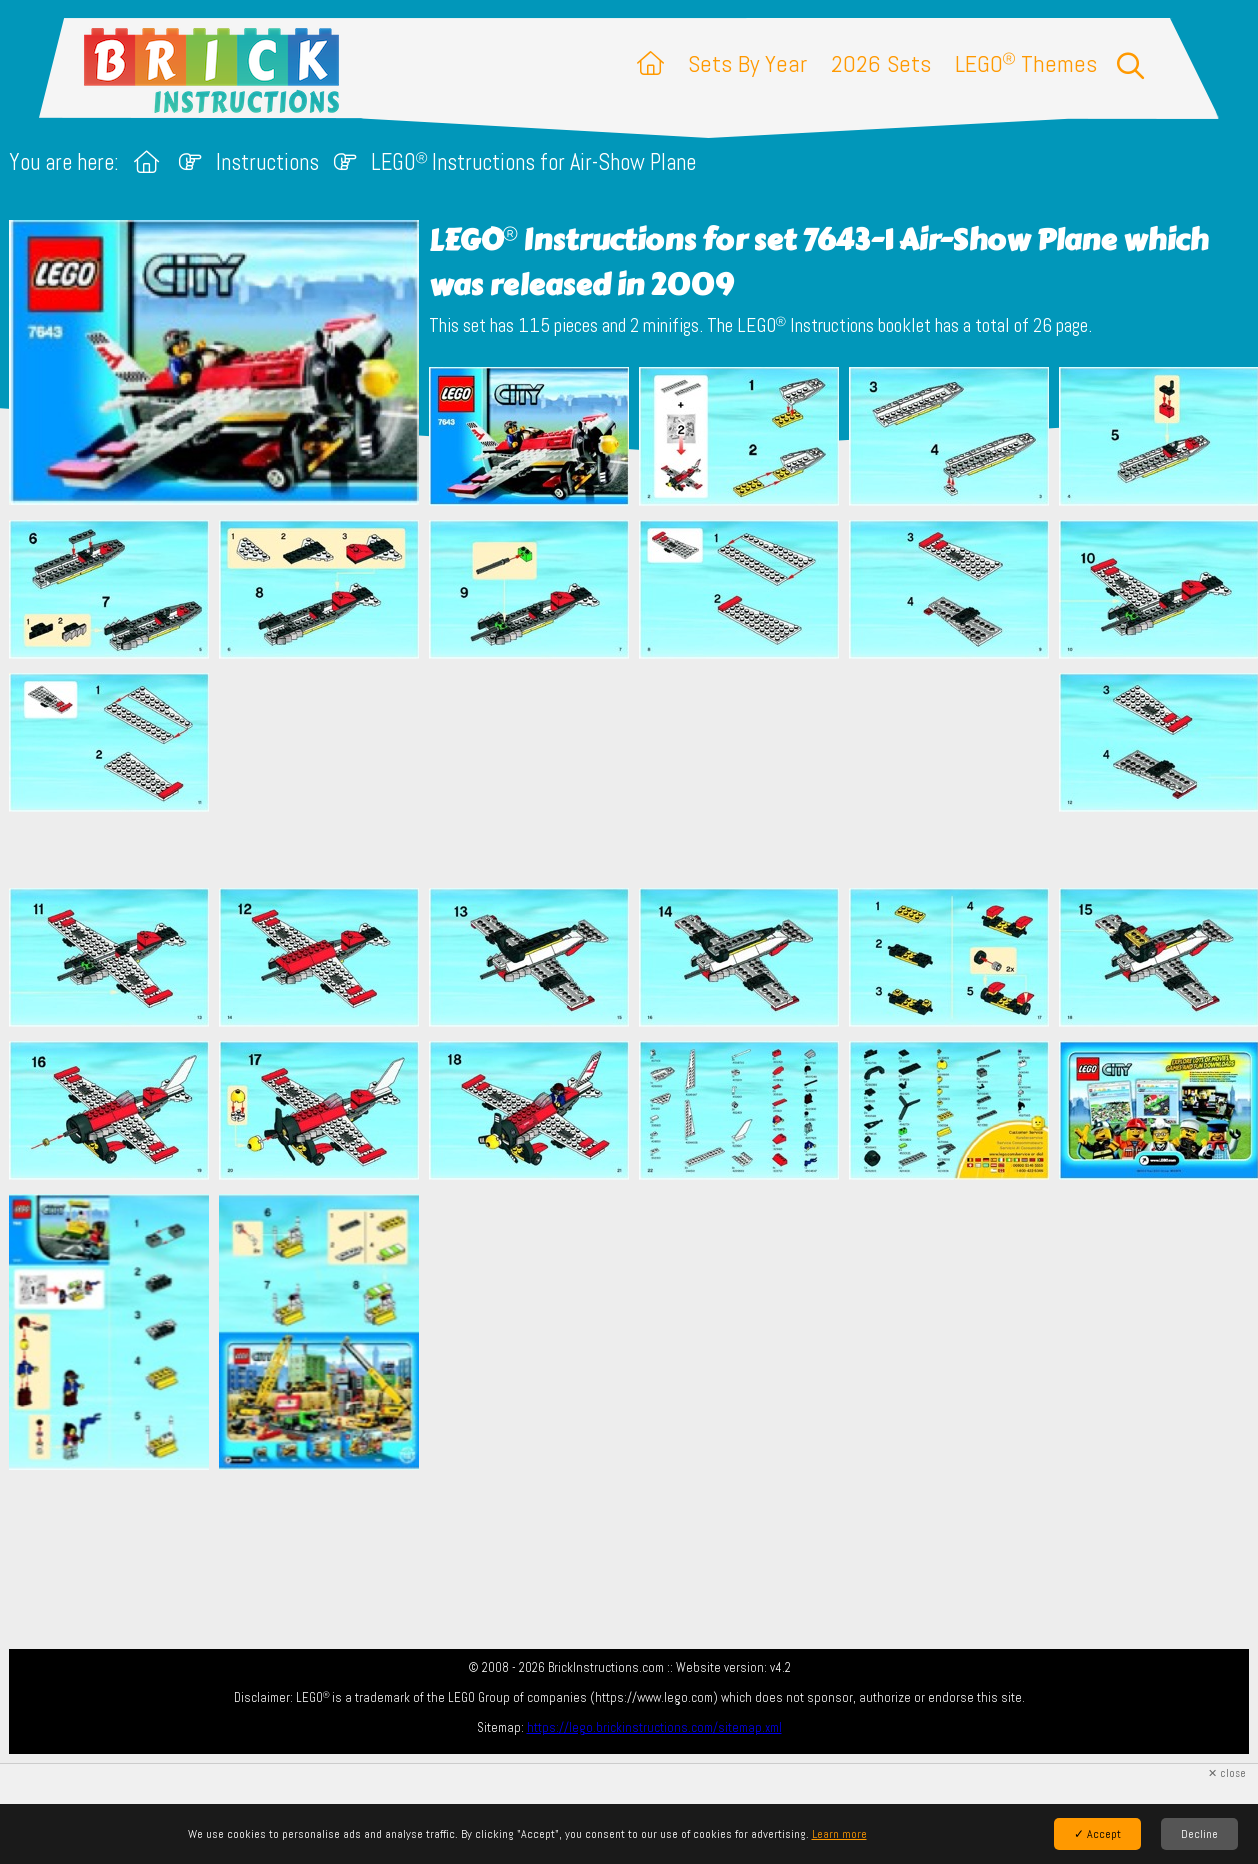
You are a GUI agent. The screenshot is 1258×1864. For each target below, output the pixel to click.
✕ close (1227, 1773)
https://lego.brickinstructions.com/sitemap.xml (654, 1727)
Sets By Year (747, 63)
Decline (1199, 1834)
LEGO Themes (1026, 63)
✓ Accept (1097, 1834)
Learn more (839, 1834)
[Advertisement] (639, 773)
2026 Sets (881, 63)
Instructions (267, 162)
